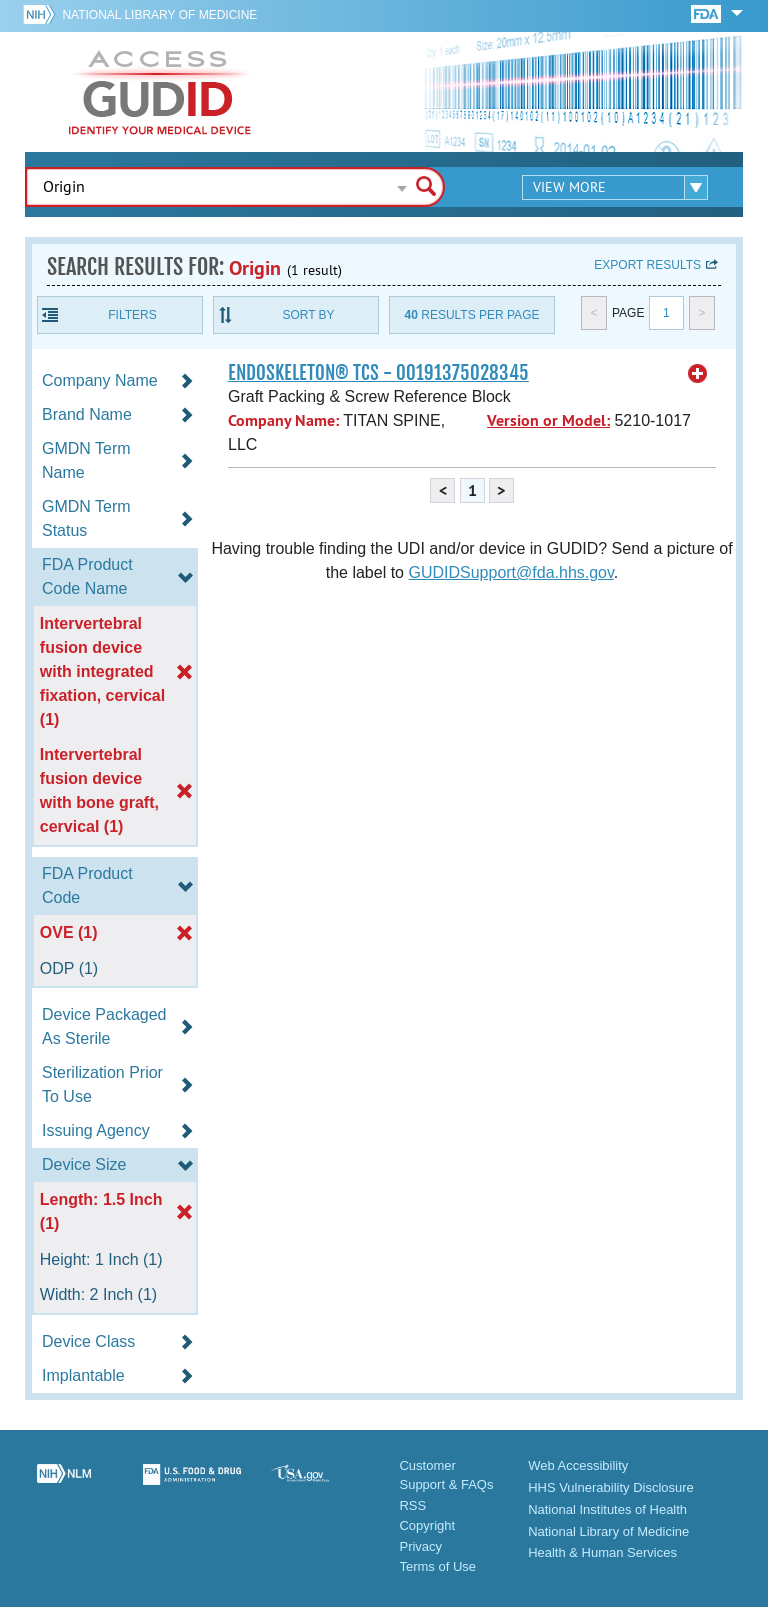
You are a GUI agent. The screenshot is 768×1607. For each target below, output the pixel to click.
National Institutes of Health (607, 1509)
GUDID (160, 92)
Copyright (427, 1525)
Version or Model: (548, 420)
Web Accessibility (578, 1465)
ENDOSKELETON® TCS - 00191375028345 (378, 373)
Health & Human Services (602, 1552)
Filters (132, 315)
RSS (412, 1505)
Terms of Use (437, 1566)
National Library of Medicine (159, 15)
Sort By (308, 315)
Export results (647, 265)
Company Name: (283, 420)
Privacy (420, 1546)
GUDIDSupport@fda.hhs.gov (510, 572)
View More (569, 187)
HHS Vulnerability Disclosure (611, 1487)
